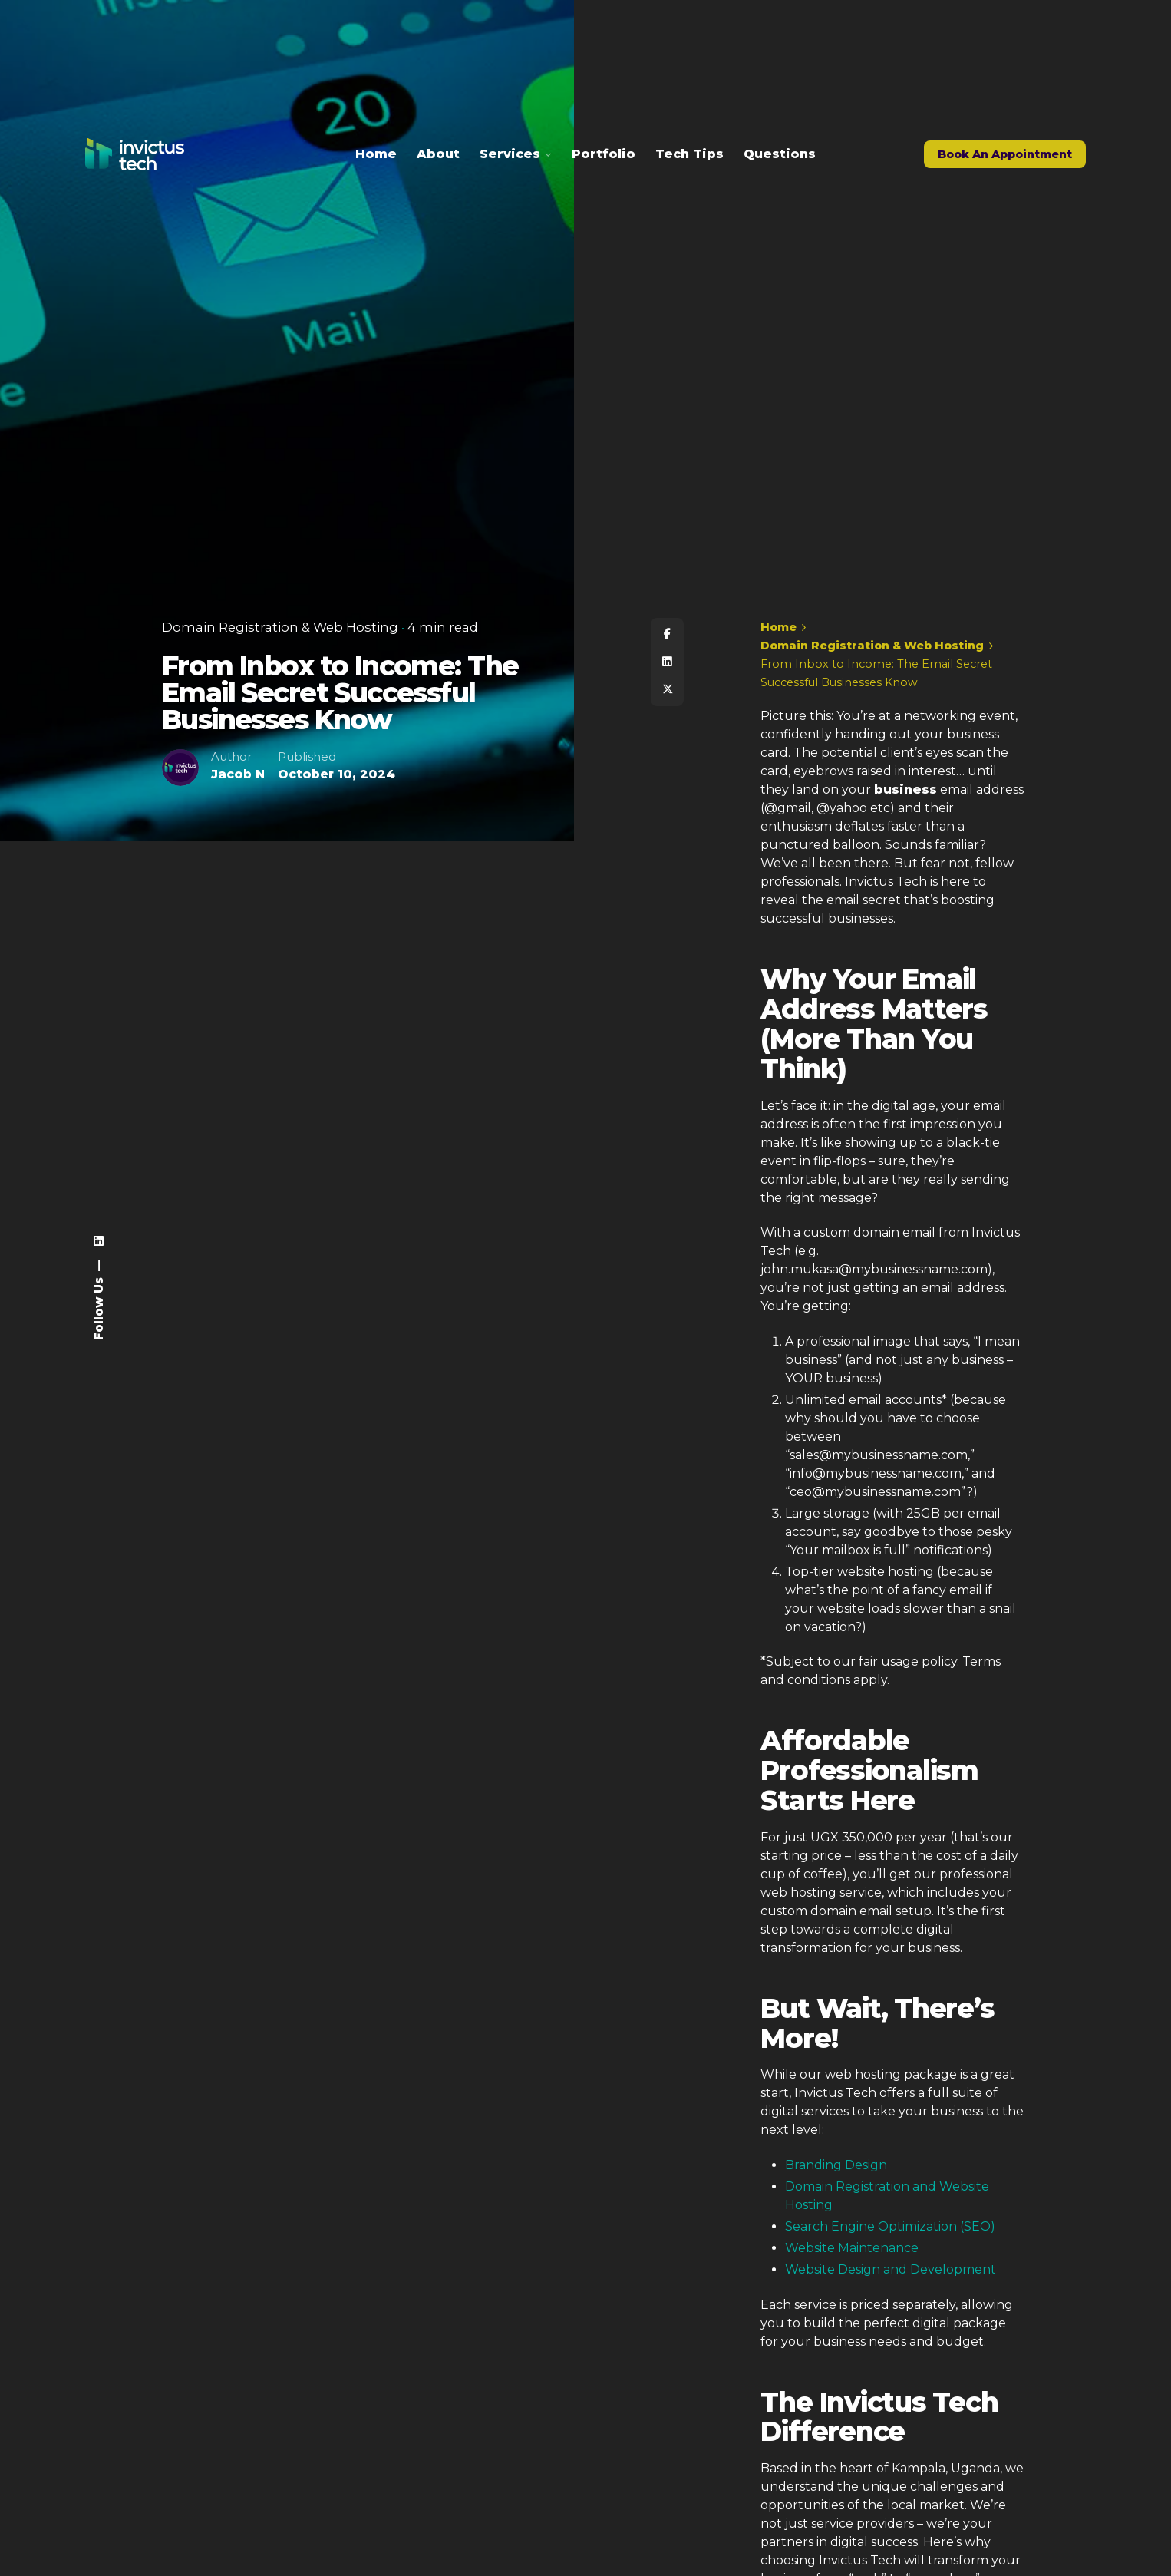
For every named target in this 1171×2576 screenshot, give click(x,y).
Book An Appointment (1005, 154)
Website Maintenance (852, 2248)
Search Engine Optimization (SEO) (890, 2226)
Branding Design (836, 2165)
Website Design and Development (890, 2269)
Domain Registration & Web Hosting (280, 628)
